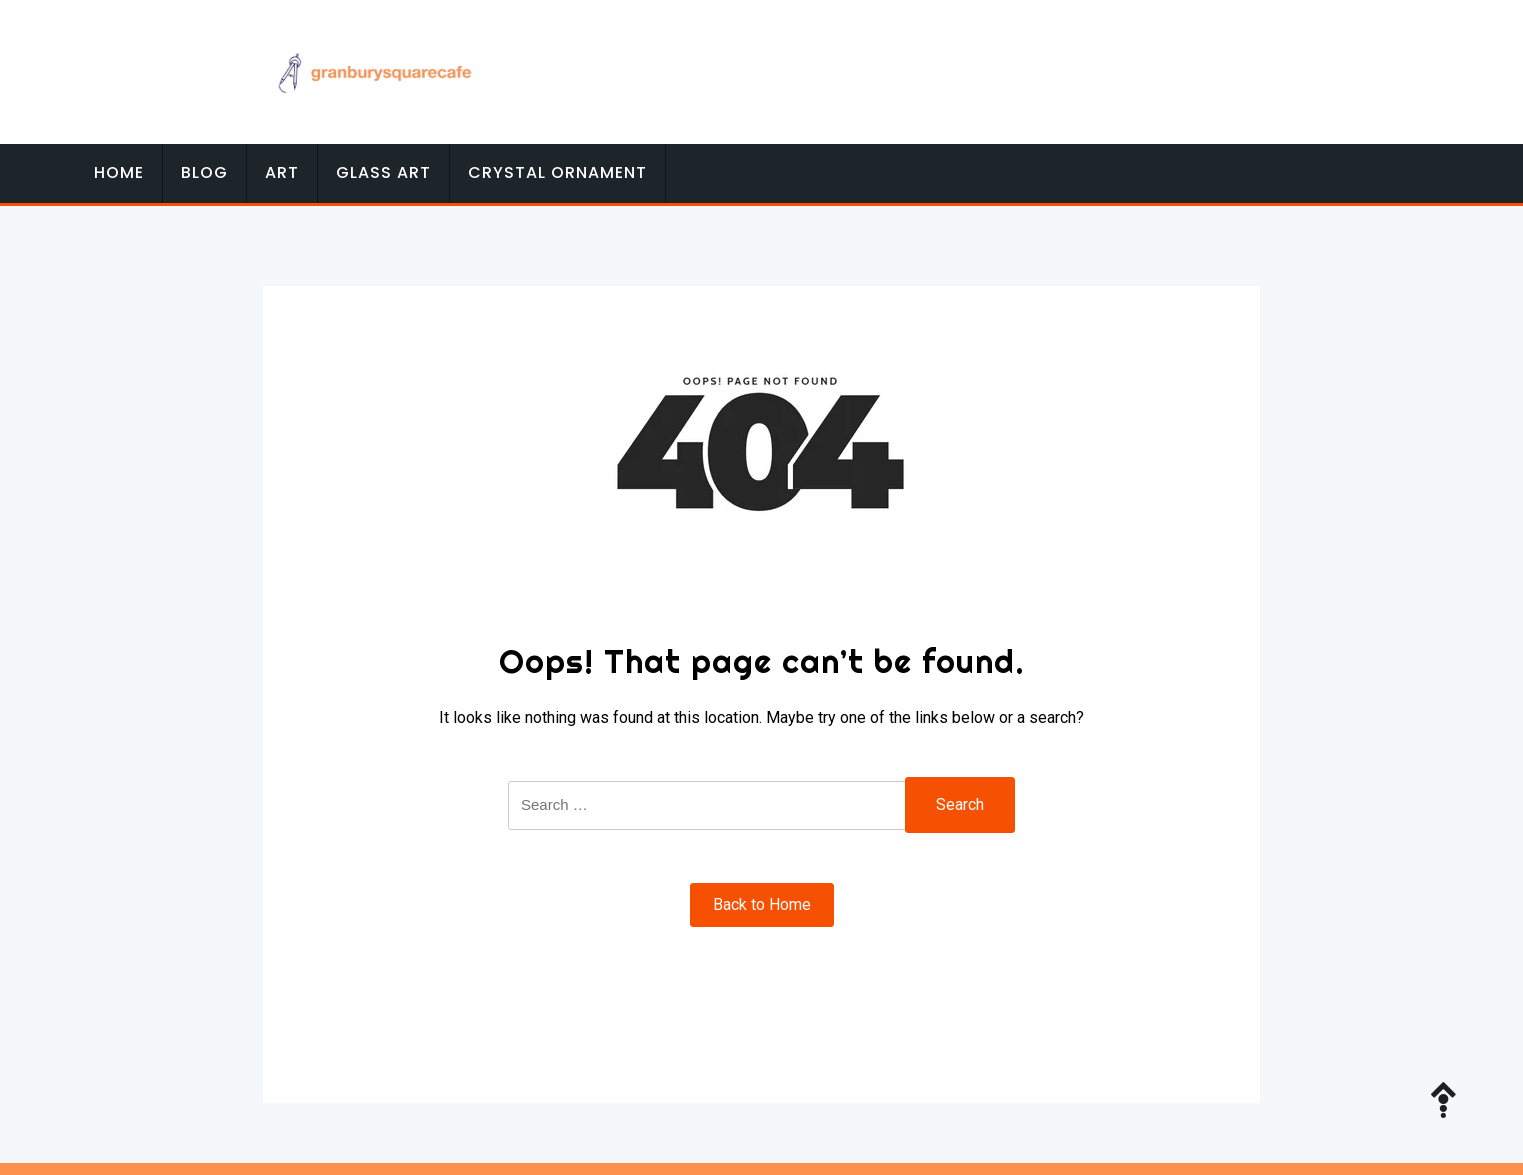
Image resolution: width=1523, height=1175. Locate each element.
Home (119, 172)
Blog (204, 172)
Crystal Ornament (557, 172)
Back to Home (762, 904)
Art (282, 172)
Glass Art (383, 172)
